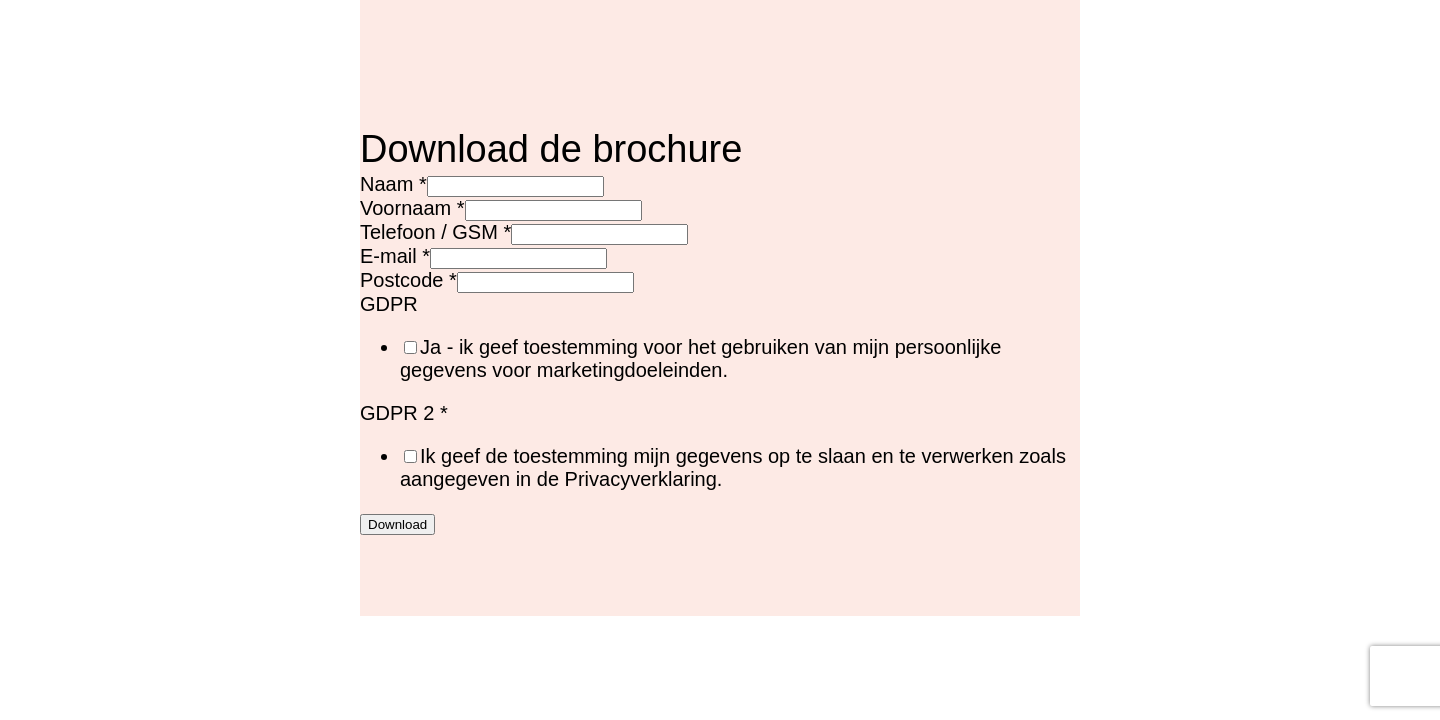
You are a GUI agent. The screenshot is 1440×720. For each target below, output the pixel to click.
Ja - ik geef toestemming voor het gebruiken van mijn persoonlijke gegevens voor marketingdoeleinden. (700, 358)
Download (397, 524)
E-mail (395, 256)
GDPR (389, 304)
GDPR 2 (404, 413)
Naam (393, 184)
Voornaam (412, 208)
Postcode (408, 280)
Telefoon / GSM (435, 232)
